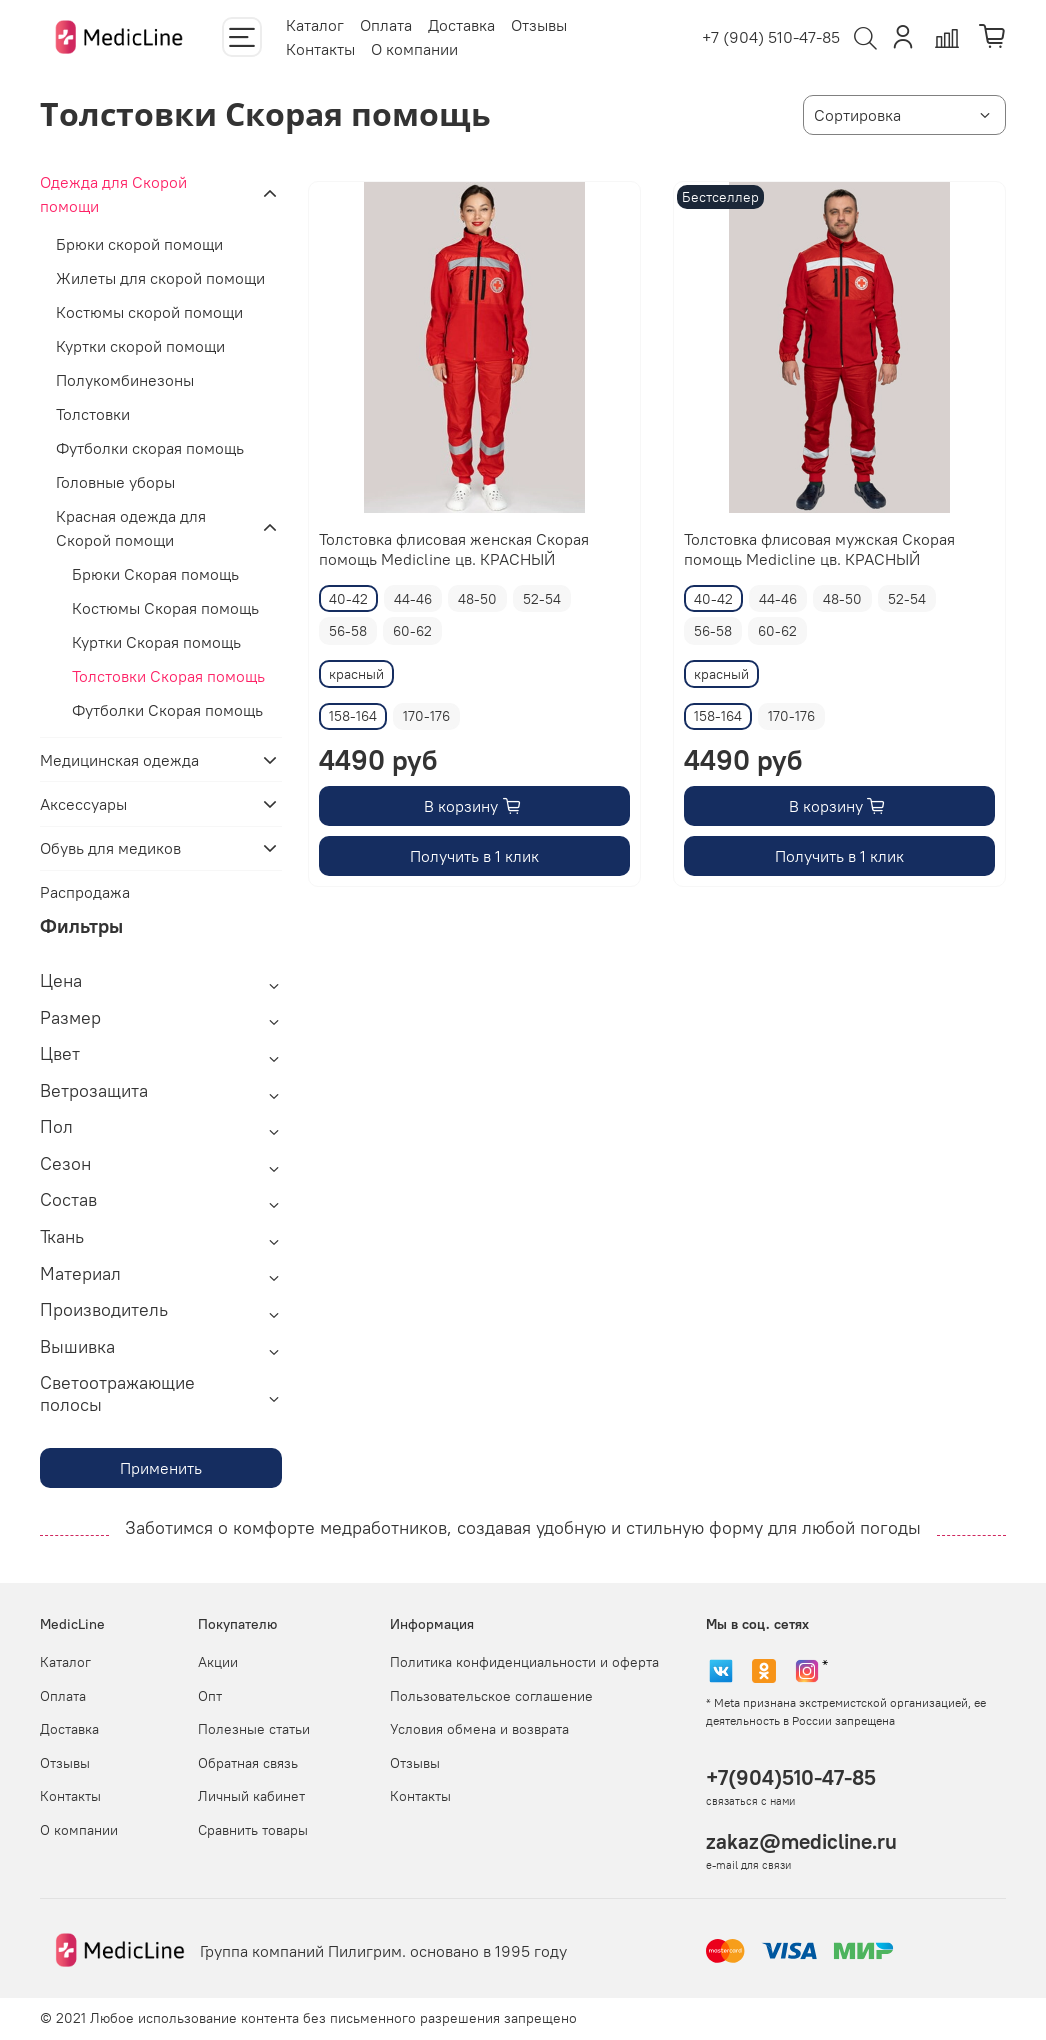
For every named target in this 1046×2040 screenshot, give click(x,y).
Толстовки (93, 414)
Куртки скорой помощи (140, 346)
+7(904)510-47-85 (791, 1777)
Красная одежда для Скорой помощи (131, 528)
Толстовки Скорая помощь (168, 676)
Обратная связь (248, 1763)
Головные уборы (115, 482)
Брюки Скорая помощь (155, 574)
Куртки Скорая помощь (156, 642)
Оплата (386, 25)
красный (356, 674)
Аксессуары (83, 804)
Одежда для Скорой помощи (113, 194)
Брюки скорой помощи (139, 244)
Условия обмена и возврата (479, 1729)
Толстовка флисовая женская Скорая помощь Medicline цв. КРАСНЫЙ (454, 549)
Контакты (320, 49)
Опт (210, 1696)
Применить (161, 1468)
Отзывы (539, 25)
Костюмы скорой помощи (149, 312)
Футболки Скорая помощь (167, 710)
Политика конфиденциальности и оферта (524, 1662)
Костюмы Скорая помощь (165, 608)
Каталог (315, 25)
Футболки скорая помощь (150, 448)
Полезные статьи (254, 1729)
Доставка (461, 25)
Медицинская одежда (119, 760)
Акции (218, 1662)
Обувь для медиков (110, 848)
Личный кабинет (251, 1796)
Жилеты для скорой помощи (160, 278)
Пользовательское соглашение (491, 1696)
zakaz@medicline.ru (801, 1841)
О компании (414, 49)
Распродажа (85, 892)
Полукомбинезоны (125, 380)
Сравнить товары (253, 1830)
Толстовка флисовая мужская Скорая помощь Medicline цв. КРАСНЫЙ (819, 549)
